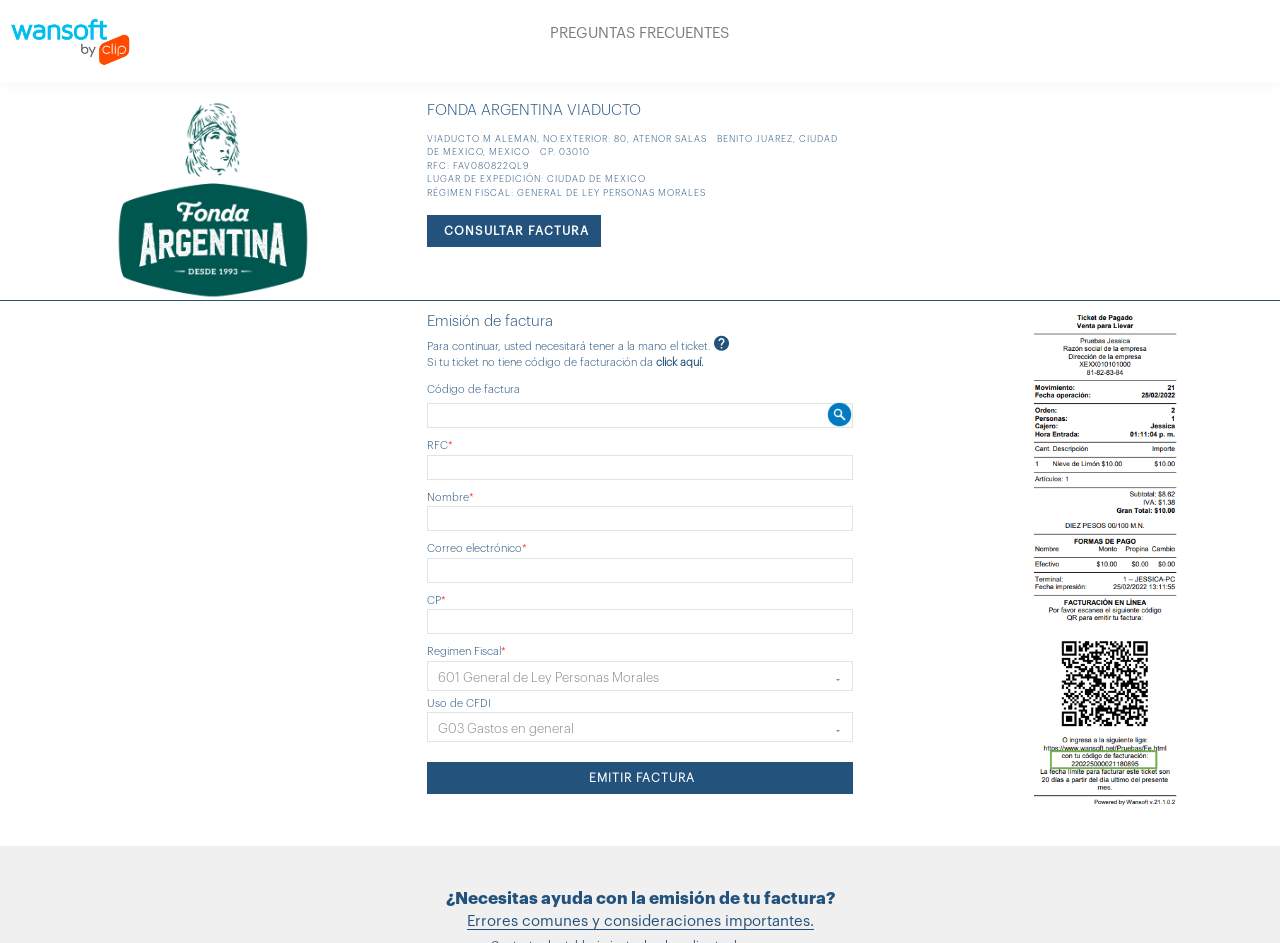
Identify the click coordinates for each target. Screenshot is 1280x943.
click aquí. (680, 362)
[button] (640, 676)
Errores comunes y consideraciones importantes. (640, 921)
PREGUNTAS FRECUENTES (639, 33)
